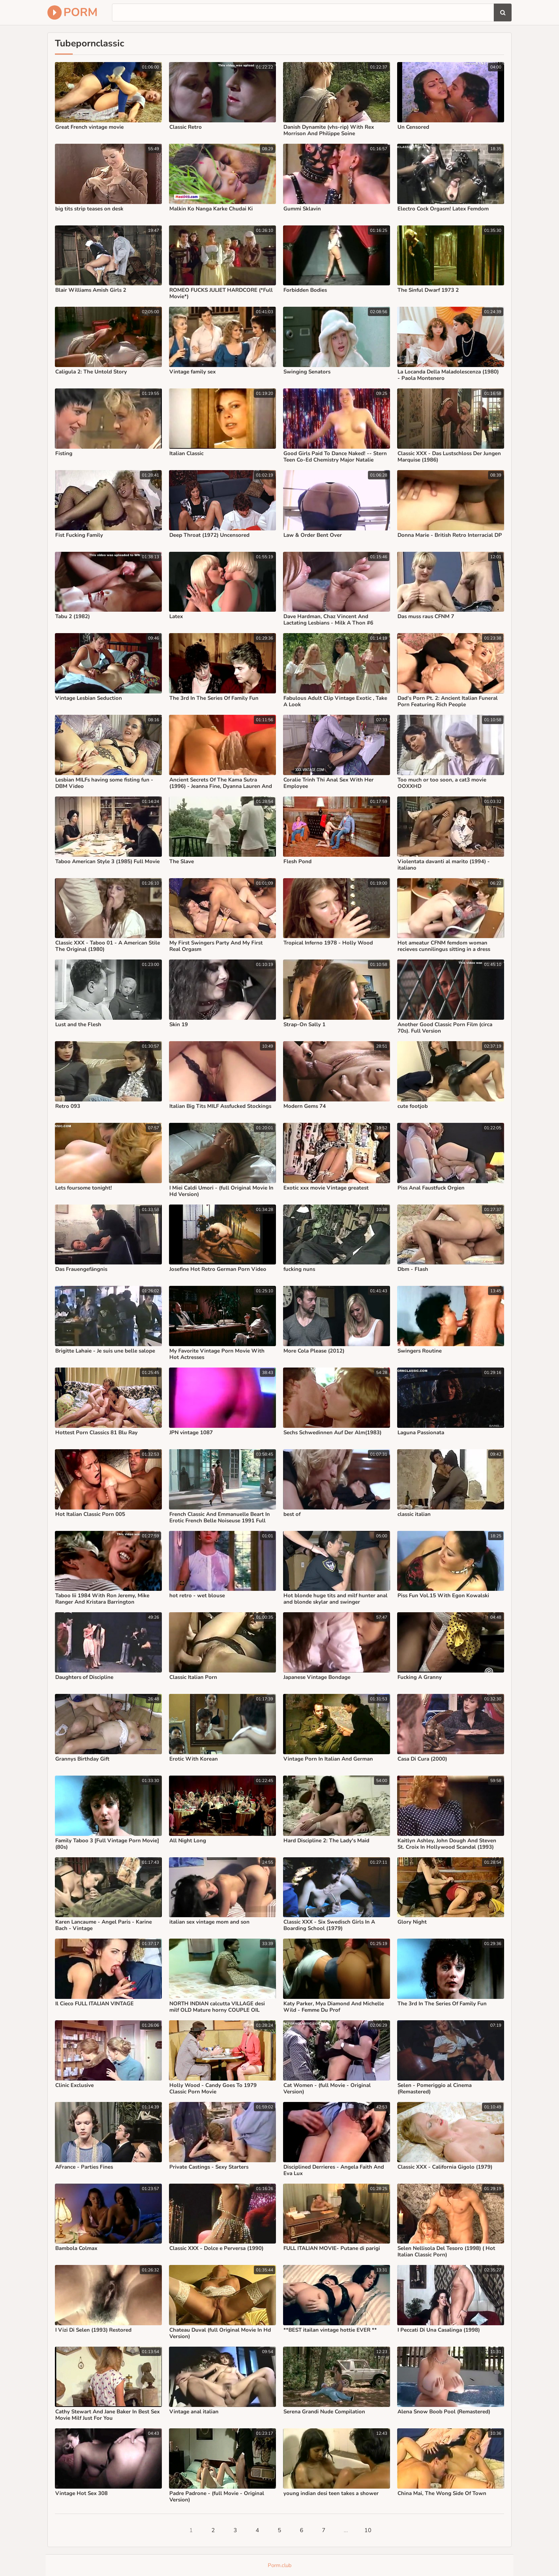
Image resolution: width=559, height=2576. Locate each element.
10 (367, 2530)
